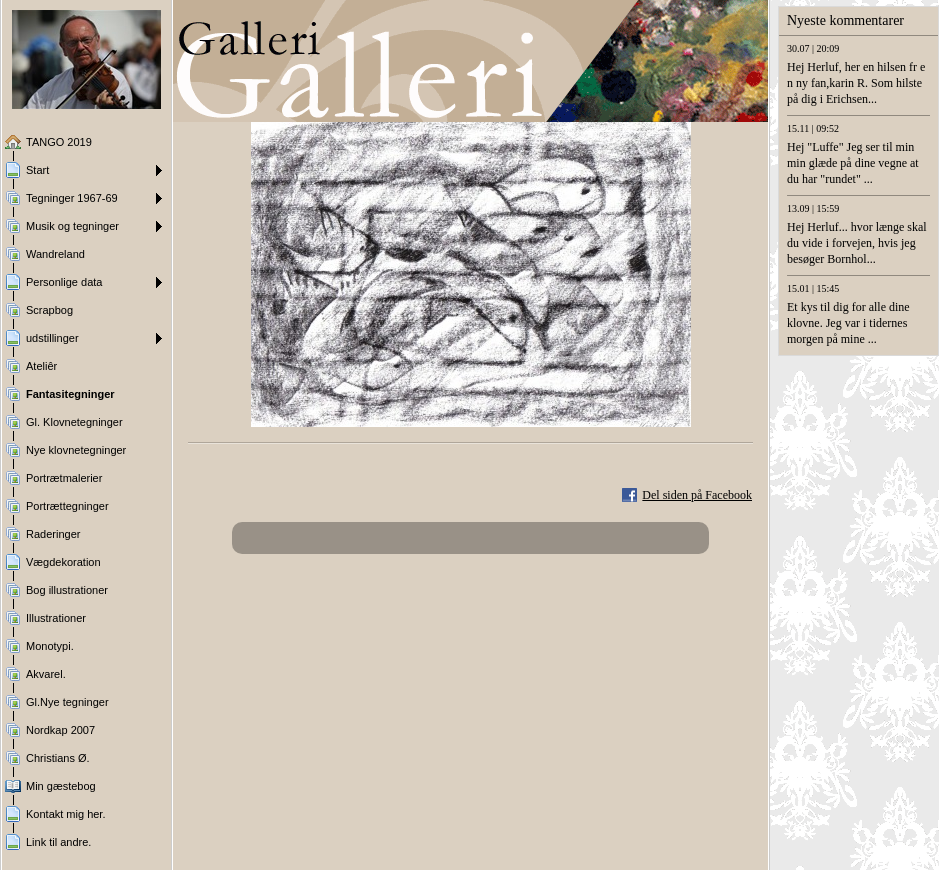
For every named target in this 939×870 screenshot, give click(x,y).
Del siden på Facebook (697, 495)
